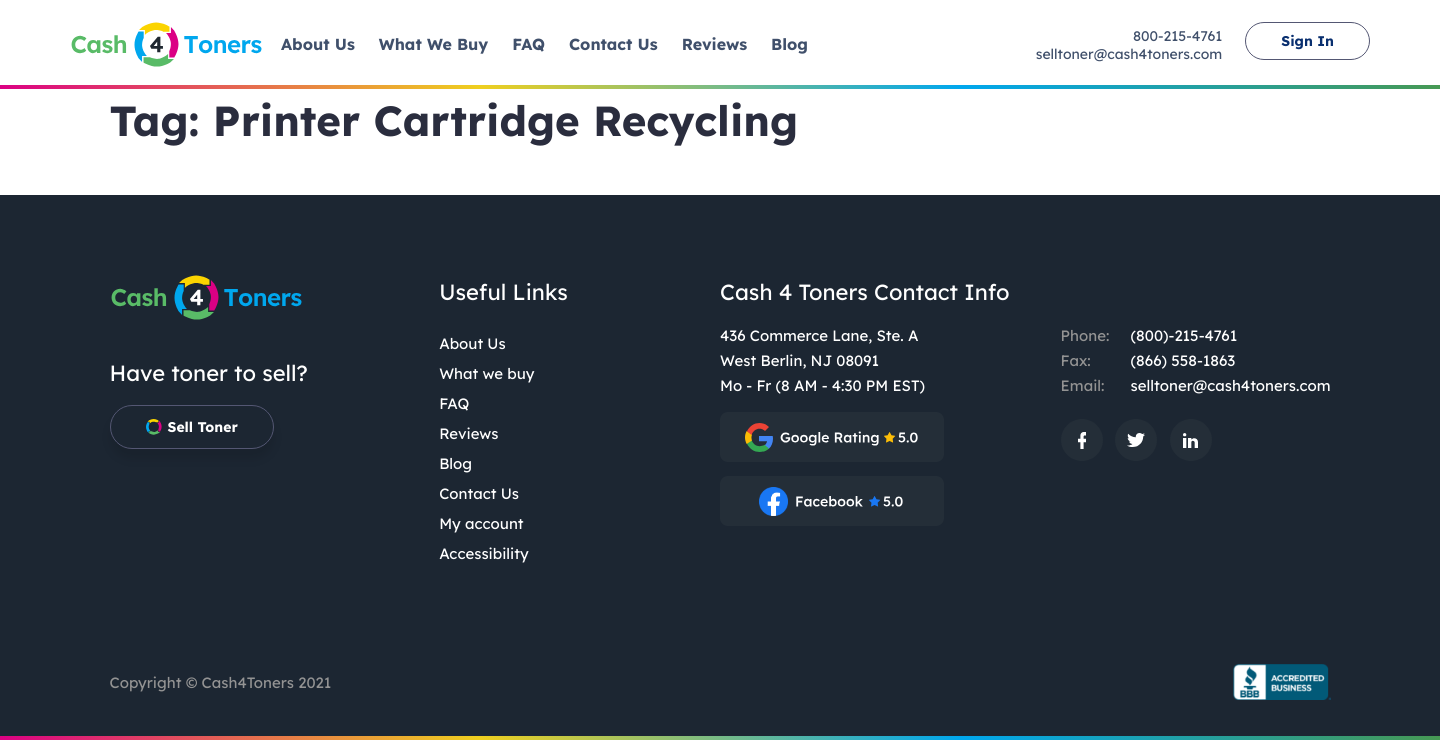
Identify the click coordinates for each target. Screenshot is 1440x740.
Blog (455, 463)
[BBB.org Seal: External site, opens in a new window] (1275, 682)
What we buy (486, 373)
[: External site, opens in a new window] (832, 437)
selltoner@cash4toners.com (1129, 54)
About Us (472, 343)
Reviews (468, 433)
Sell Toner (192, 427)
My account (481, 523)
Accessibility (484, 553)
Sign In (1307, 41)
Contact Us (479, 493)
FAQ (454, 403)
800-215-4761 (1177, 36)
